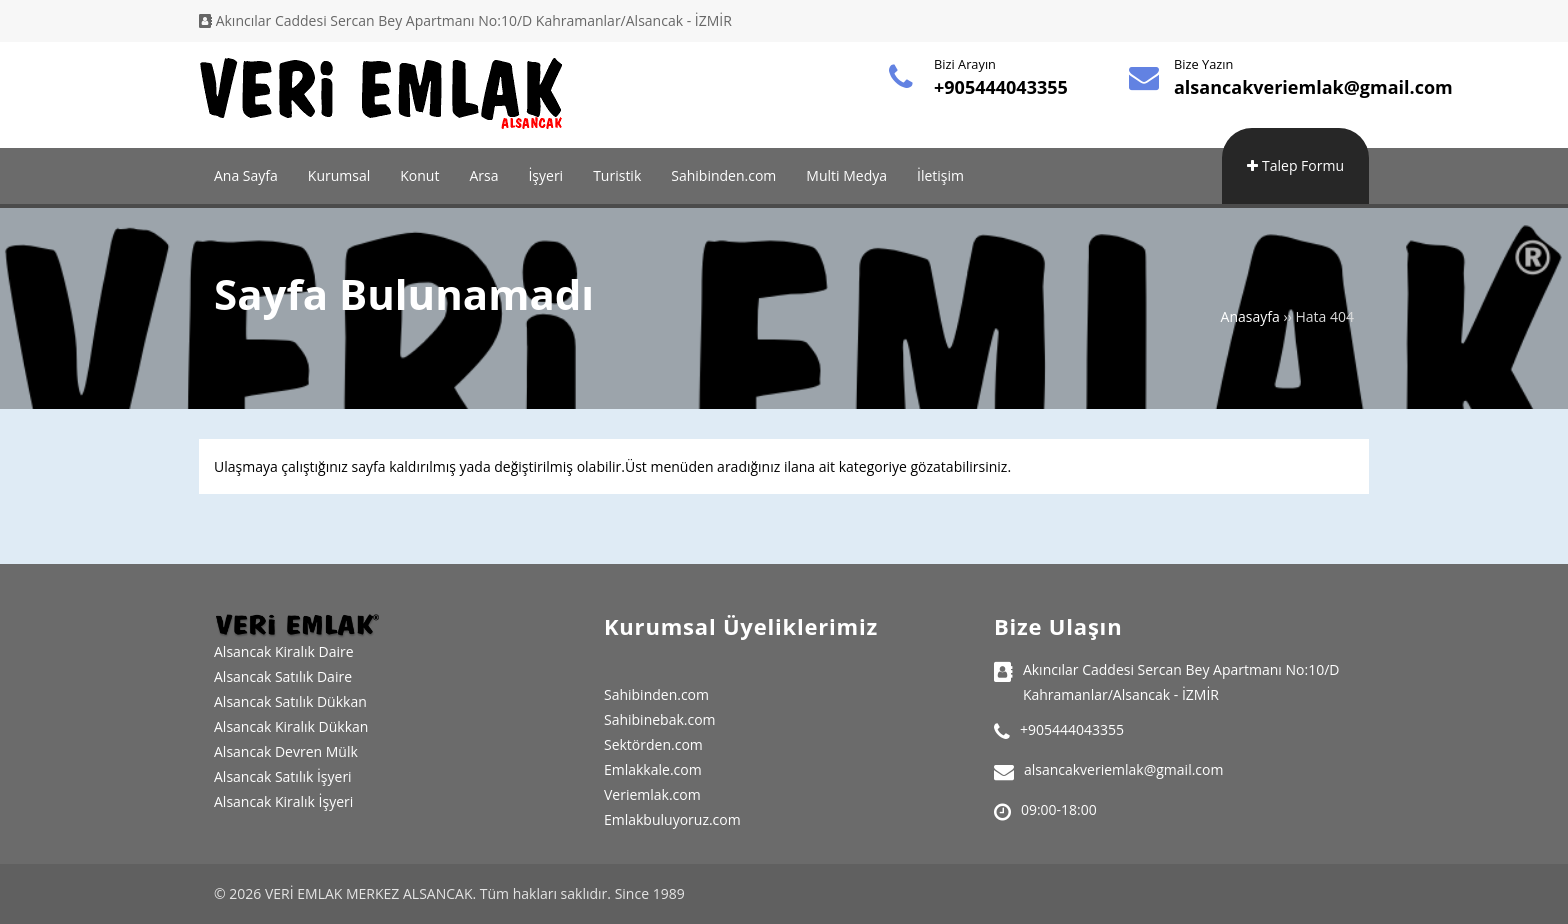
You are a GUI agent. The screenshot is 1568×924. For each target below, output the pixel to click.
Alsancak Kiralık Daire (284, 651)
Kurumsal (339, 175)
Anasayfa (1250, 316)
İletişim (940, 175)
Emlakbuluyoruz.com (672, 819)
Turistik (617, 175)
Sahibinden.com (723, 175)
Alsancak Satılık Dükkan (290, 701)
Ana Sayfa (246, 175)
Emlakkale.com (653, 769)
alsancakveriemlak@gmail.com (1313, 87)
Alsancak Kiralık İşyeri (283, 801)
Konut (419, 175)
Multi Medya (846, 175)
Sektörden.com (653, 744)
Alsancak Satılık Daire (283, 676)
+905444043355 (1001, 87)
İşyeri (545, 175)
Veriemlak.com (652, 794)
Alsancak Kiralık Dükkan (291, 726)
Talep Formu (1295, 165)
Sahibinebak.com (660, 719)
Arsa (483, 175)
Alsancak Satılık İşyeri (283, 776)
